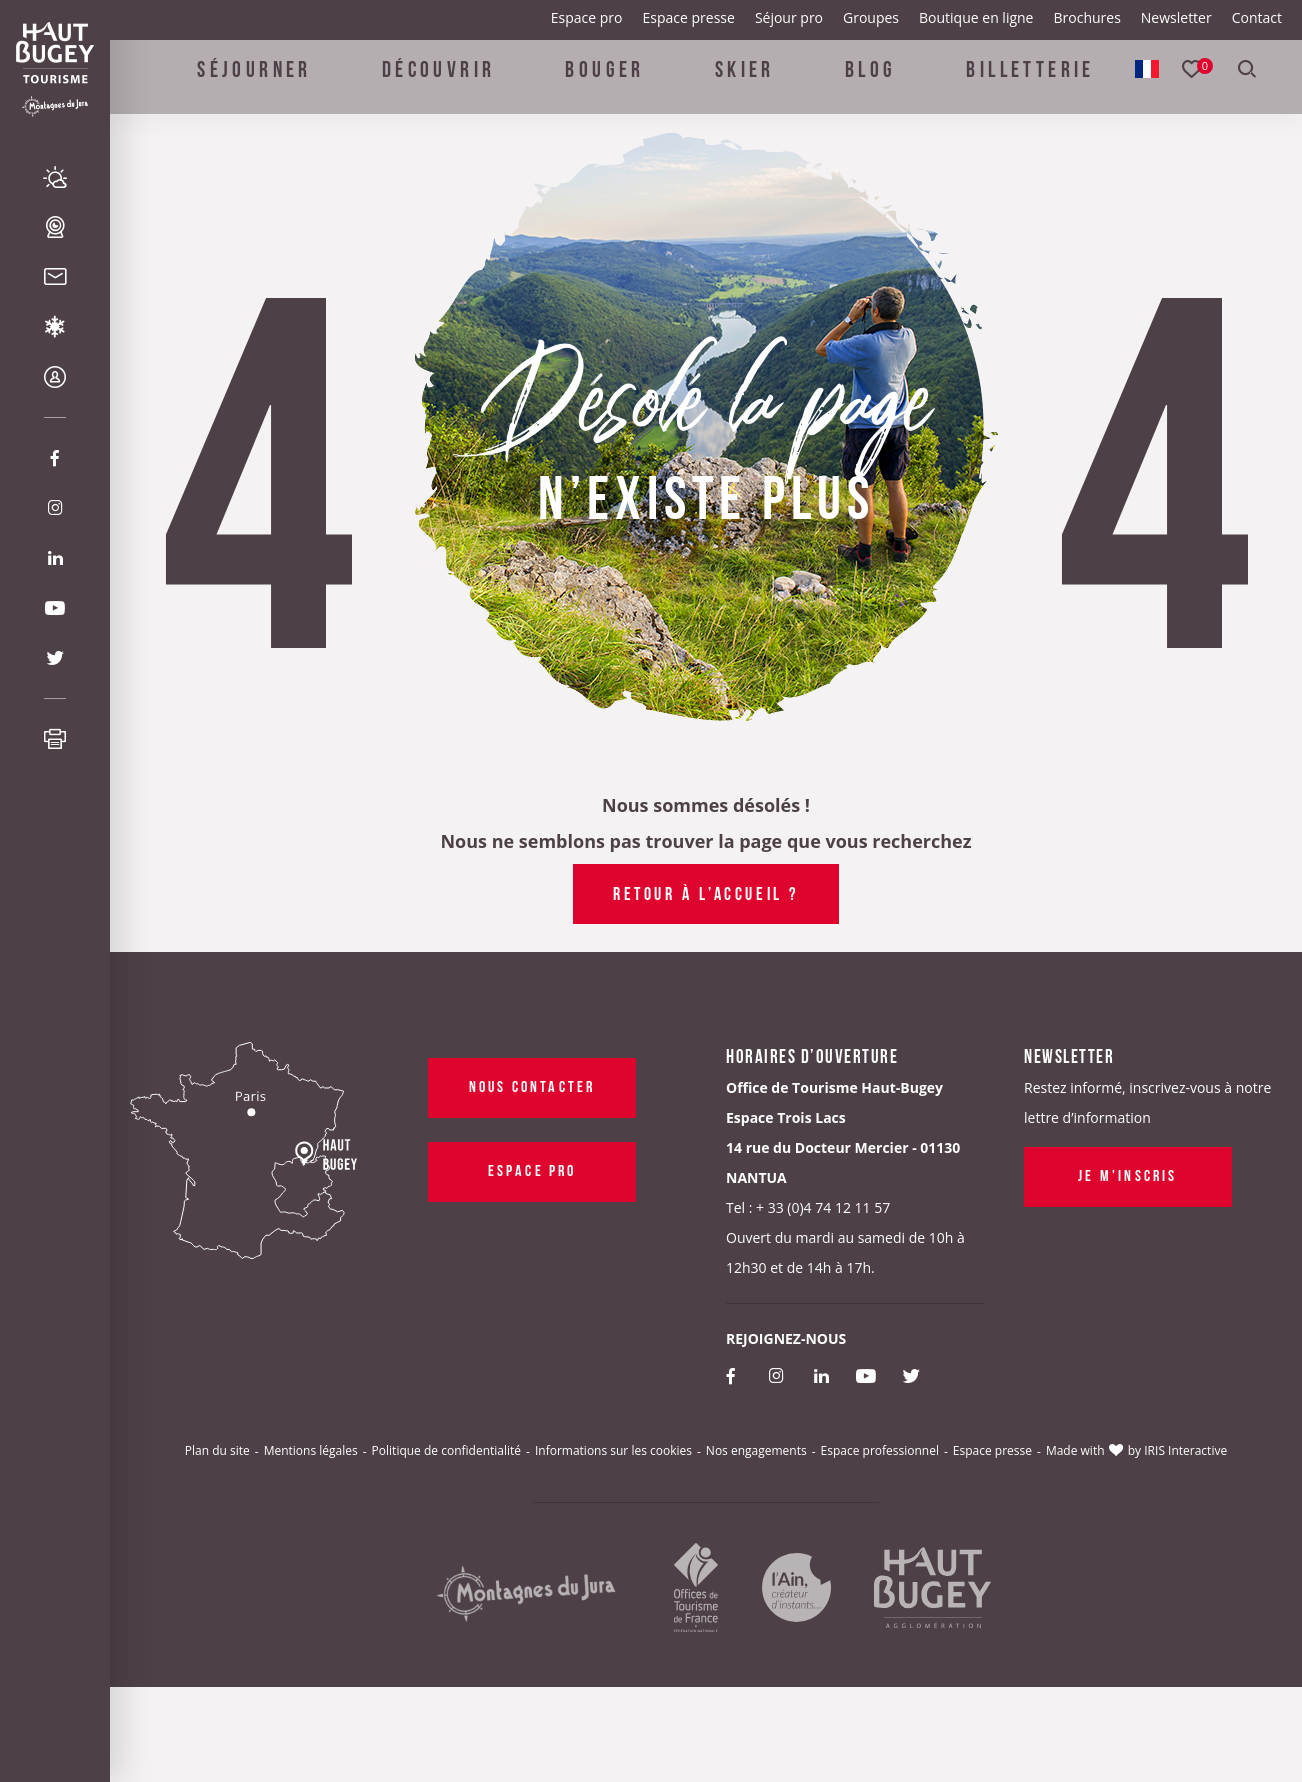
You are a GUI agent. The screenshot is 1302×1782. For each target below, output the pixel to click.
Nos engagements (756, 1450)
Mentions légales (311, 1450)
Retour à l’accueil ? (706, 892)
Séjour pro (789, 17)
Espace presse (689, 17)
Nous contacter (532, 1085)
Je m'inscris (1127, 1174)
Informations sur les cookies (613, 1450)
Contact (1257, 17)
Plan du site (217, 1450)
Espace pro (587, 17)
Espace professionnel (880, 1450)
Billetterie (1030, 82)
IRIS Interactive (1185, 1450)
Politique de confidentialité (446, 1450)
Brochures (1086, 17)
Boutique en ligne (976, 17)
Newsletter (1176, 17)
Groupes (871, 17)
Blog (871, 82)
